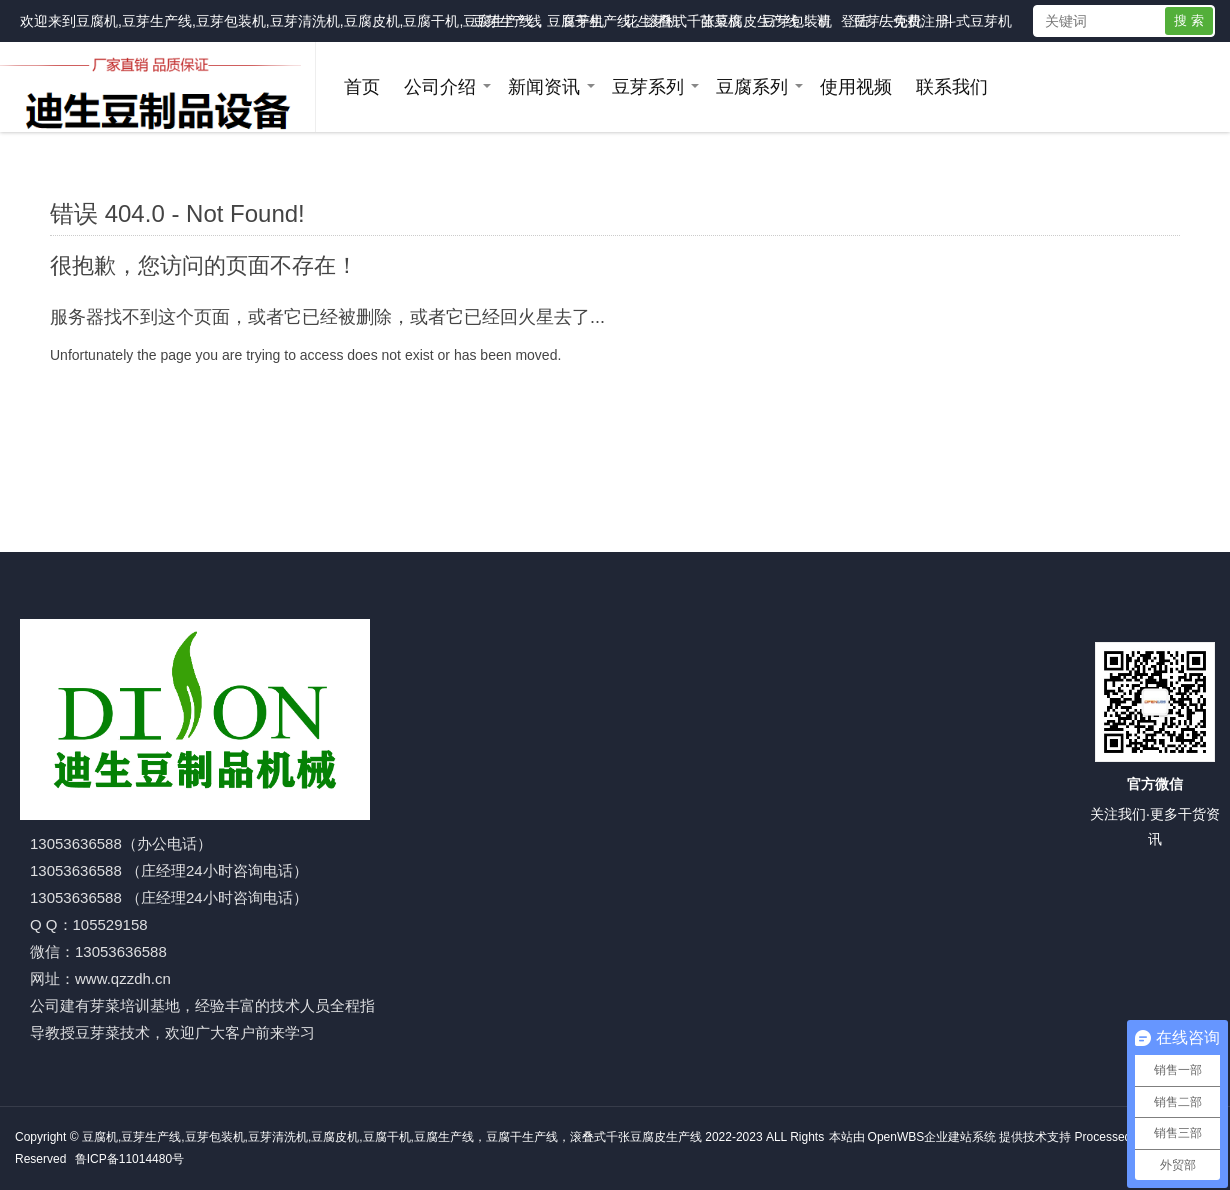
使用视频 (856, 87)
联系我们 (952, 87)
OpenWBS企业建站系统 (932, 1137)
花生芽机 (652, 21)
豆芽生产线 (507, 21)
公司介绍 (440, 87)
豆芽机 (583, 21)
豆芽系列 (648, 87)
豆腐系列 (752, 87)
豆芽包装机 (797, 21)
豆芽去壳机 (887, 21)
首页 (362, 87)
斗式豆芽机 (977, 21)
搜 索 (1189, 20)
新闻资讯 (544, 87)
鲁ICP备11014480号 (129, 1159)
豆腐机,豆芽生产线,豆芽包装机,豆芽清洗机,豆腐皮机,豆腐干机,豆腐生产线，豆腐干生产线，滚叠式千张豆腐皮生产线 (437, 21)
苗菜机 (721, 21)
